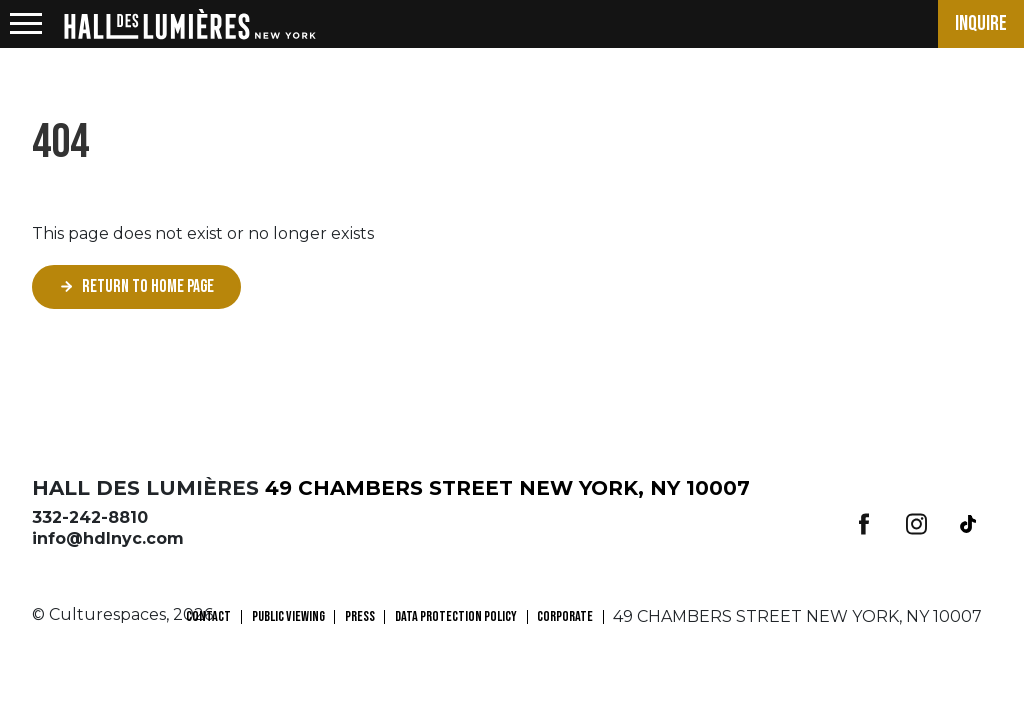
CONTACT (208, 616)
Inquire (981, 23)
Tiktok (968, 524)
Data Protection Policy (456, 616)
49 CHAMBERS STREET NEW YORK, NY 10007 (507, 488)
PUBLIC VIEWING (288, 616)
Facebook (864, 524)
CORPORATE (565, 616)
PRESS (360, 616)
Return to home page (148, 286)
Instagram (916, 524)
